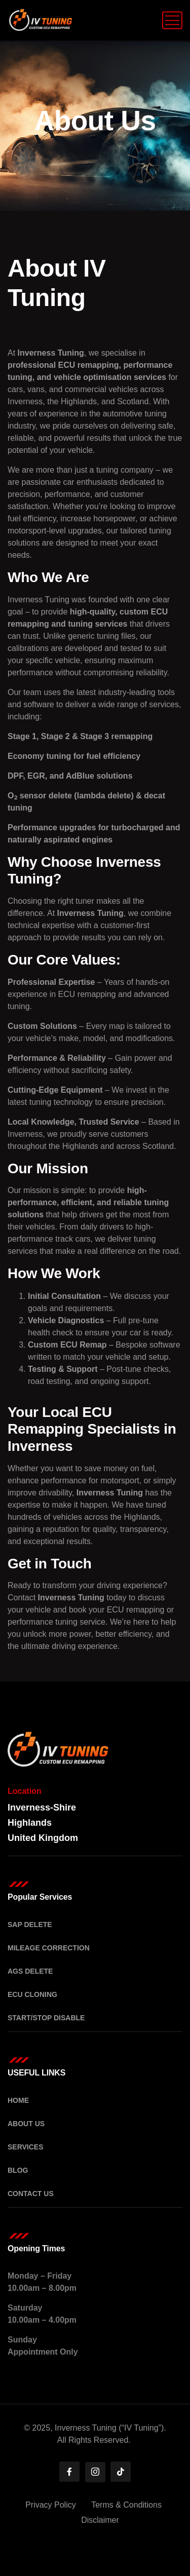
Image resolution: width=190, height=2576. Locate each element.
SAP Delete (30, 1924)
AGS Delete (30, 1971)
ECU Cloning (32, 1994)
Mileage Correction (49, 1948)
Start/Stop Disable (46, 2018)
